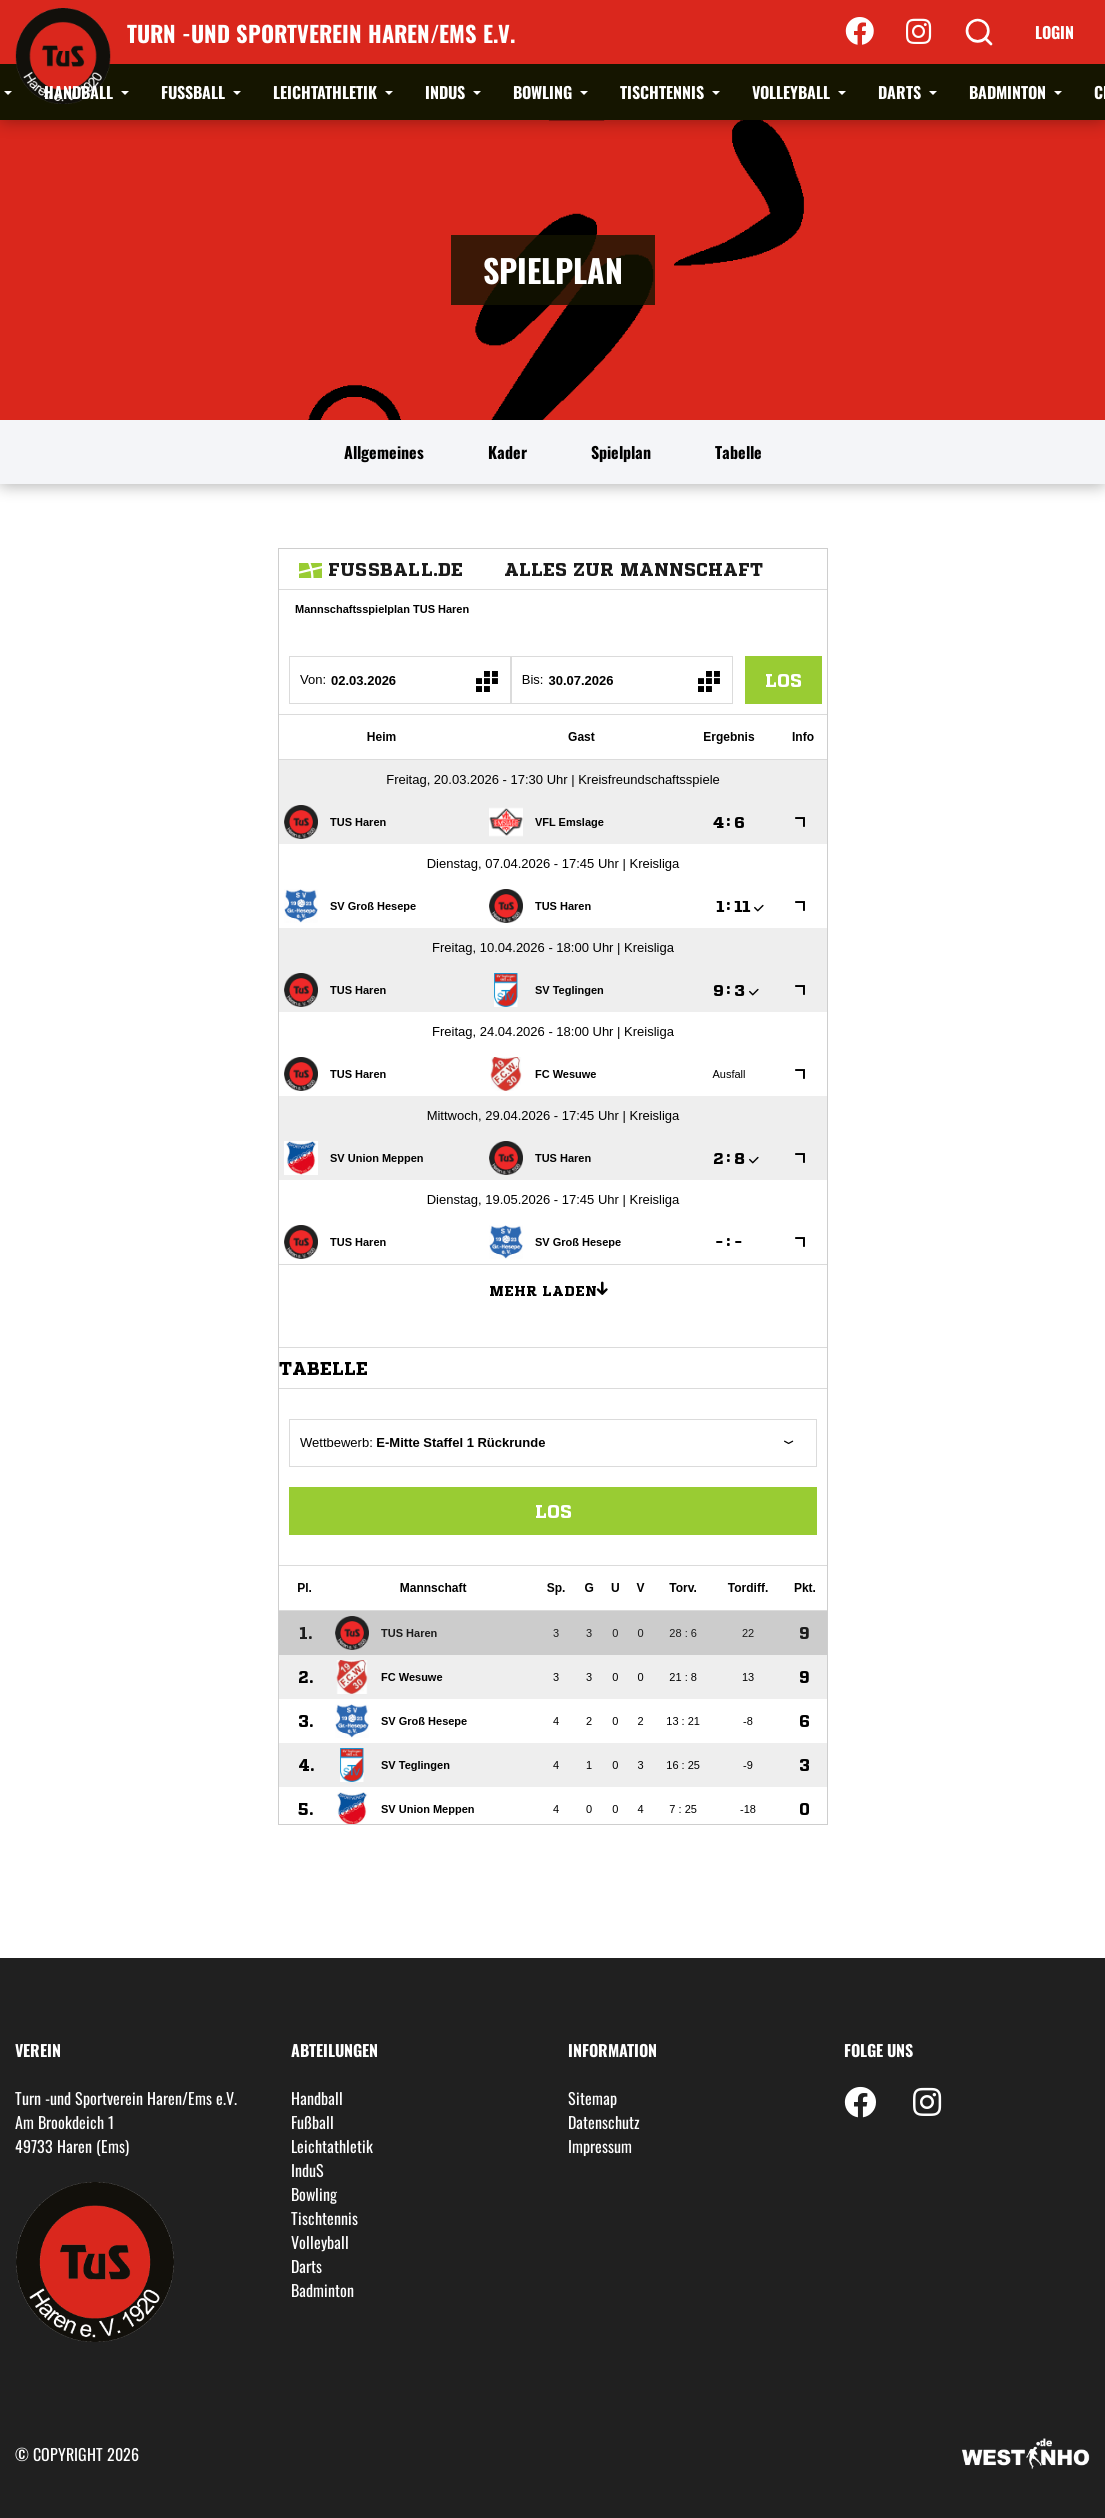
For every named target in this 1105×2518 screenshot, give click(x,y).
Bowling (544, 92)
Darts (901, 92)
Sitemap (592, 2098)
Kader (507, 452)
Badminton (1009, 92)
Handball (80, 92)
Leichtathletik (327, 92)
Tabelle (738, 452)
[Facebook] (859, 32)
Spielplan (621, 452)
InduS (447, 92)
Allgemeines (384, 452)
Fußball (195, 92)
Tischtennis (664, 92)
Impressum (600, 2146)
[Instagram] (918, 32)
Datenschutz (604, 2122)
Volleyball (793, 92)
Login (1054, 32)
